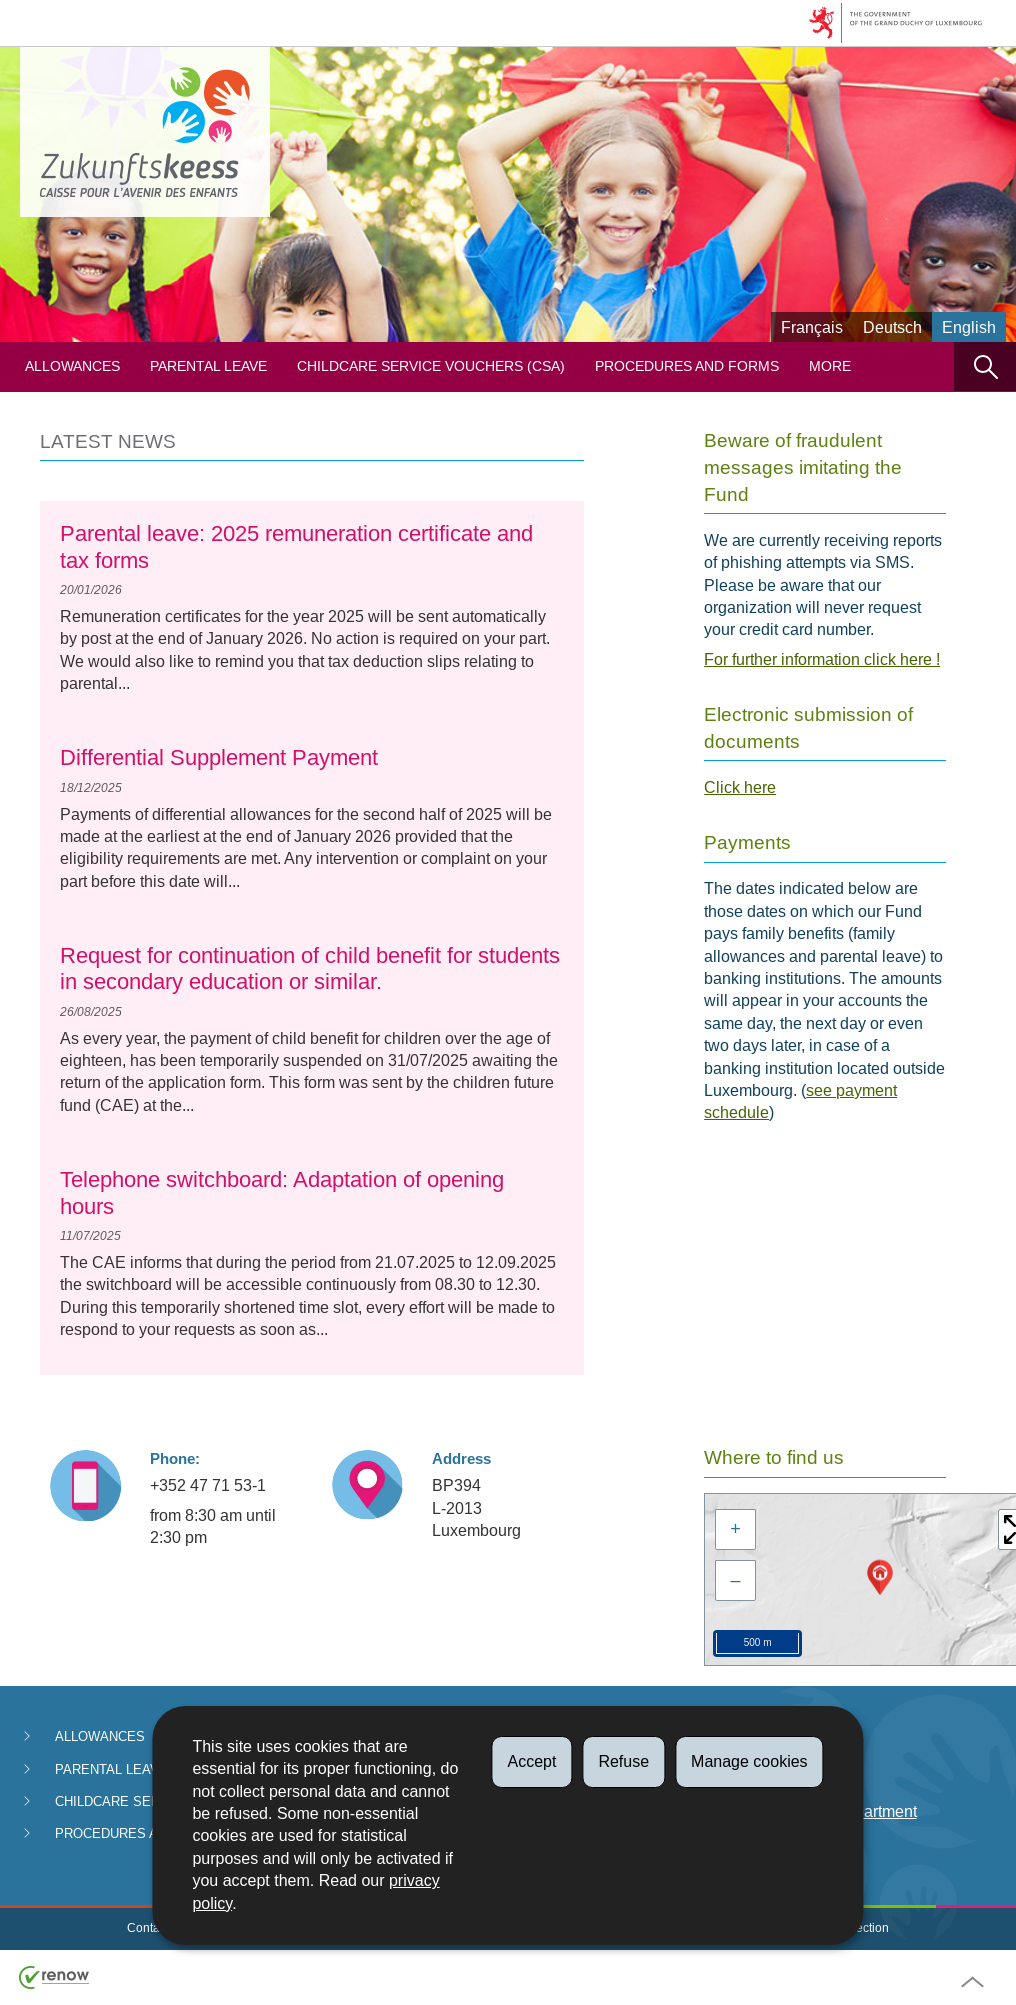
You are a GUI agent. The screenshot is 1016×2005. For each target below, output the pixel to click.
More (830, 366)
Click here (740, 787)
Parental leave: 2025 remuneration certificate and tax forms (296, 546)
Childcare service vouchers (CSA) (431, 366)
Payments (799, 1738)
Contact (148, 1928)
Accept (531, 1761)
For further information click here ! (822, 659)
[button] (985, 366)
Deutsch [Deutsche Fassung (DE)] (892, 327)
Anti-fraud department (840, 1811)
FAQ (780, 1775)
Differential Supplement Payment (219, 757)
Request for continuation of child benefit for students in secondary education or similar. (310, 968)
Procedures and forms (687, 366)
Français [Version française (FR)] (812, 327)
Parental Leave (208, 366)
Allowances (72, 366)
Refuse (623, 1761)
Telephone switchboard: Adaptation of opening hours (282, 1192)
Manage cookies (749, 1761)
